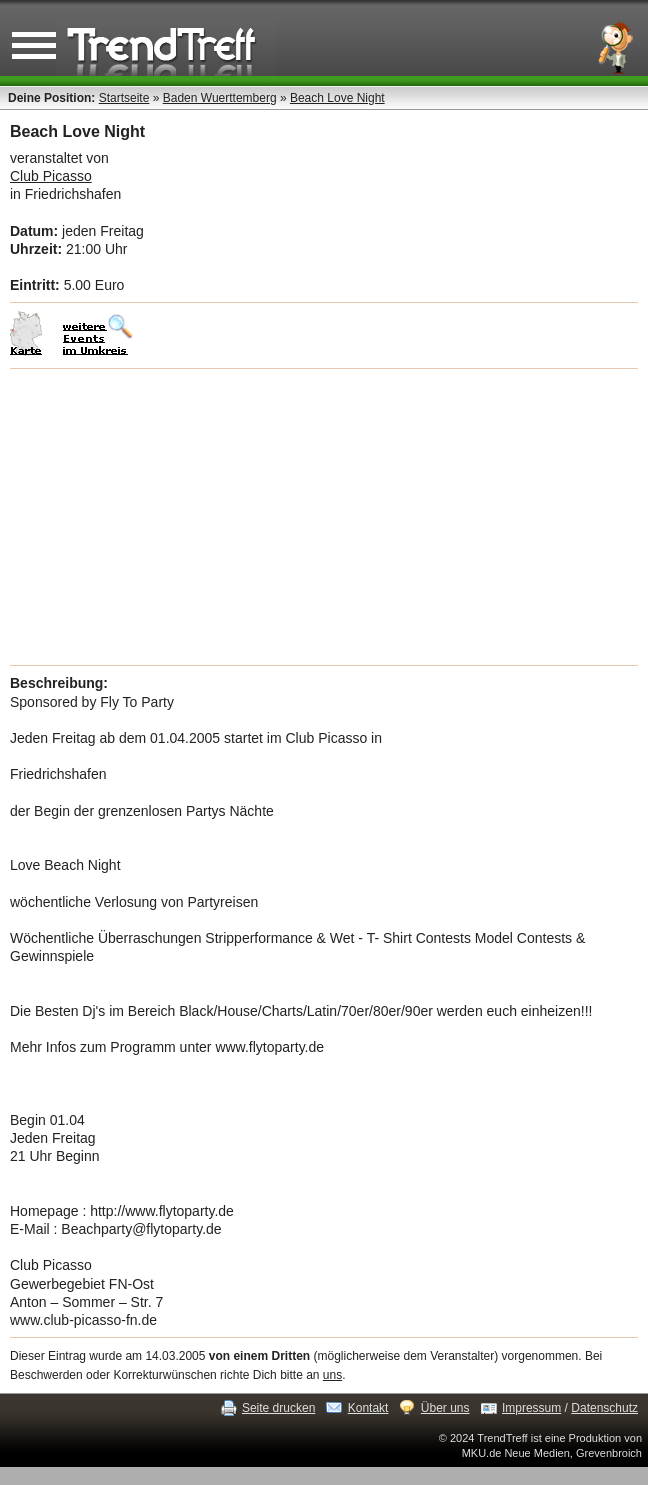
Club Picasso (51, 176)
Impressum (531, 1408)
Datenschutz (604, 1408)
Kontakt (368, 1408)
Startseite (124, 98)
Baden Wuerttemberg (220, 98)
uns (332, 1375)
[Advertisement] (324, 517)
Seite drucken (278, 1408)
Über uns (445, 1408)
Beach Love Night (337, 98)
